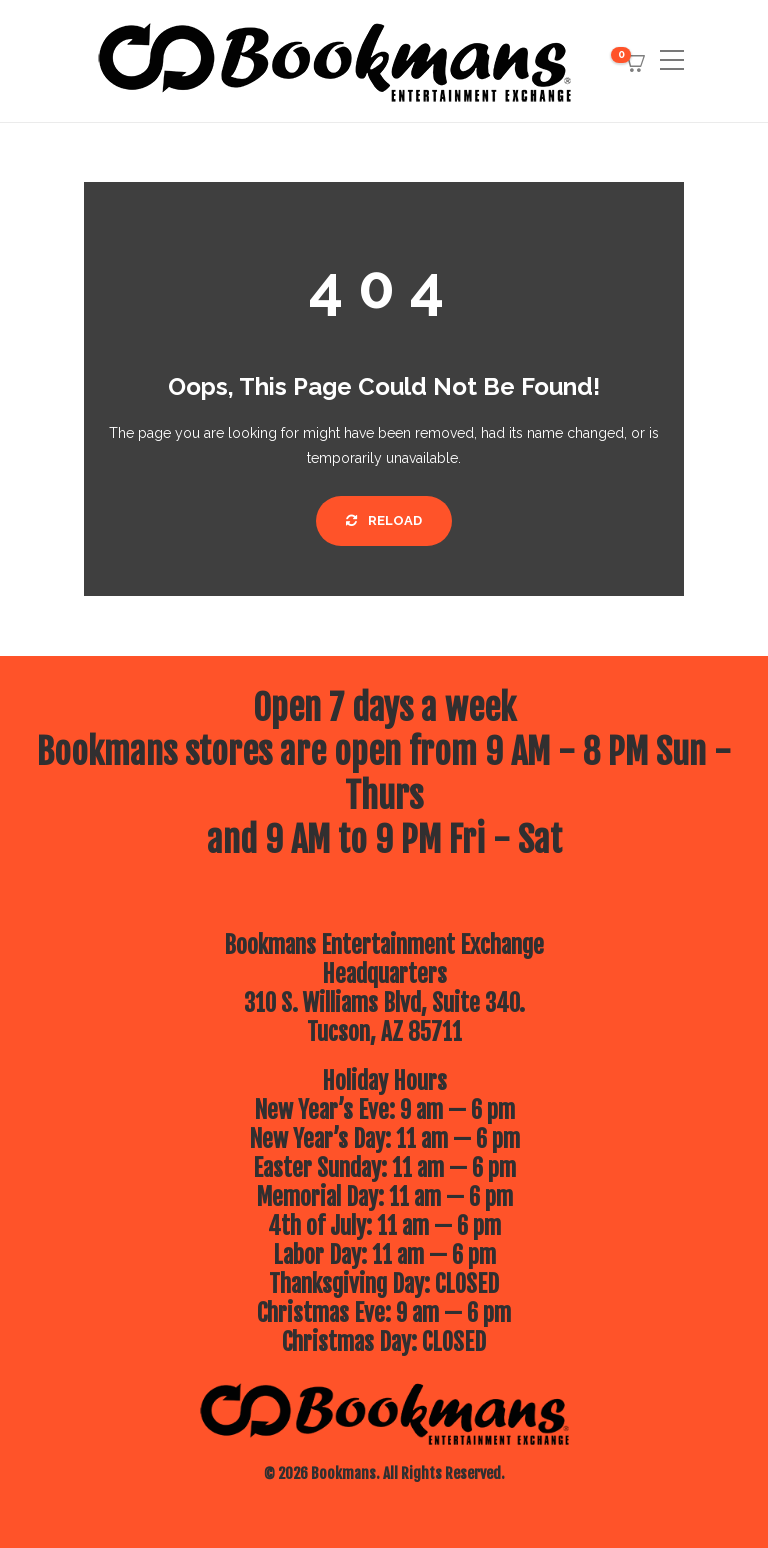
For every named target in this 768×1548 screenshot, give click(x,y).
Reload (384, 520)
